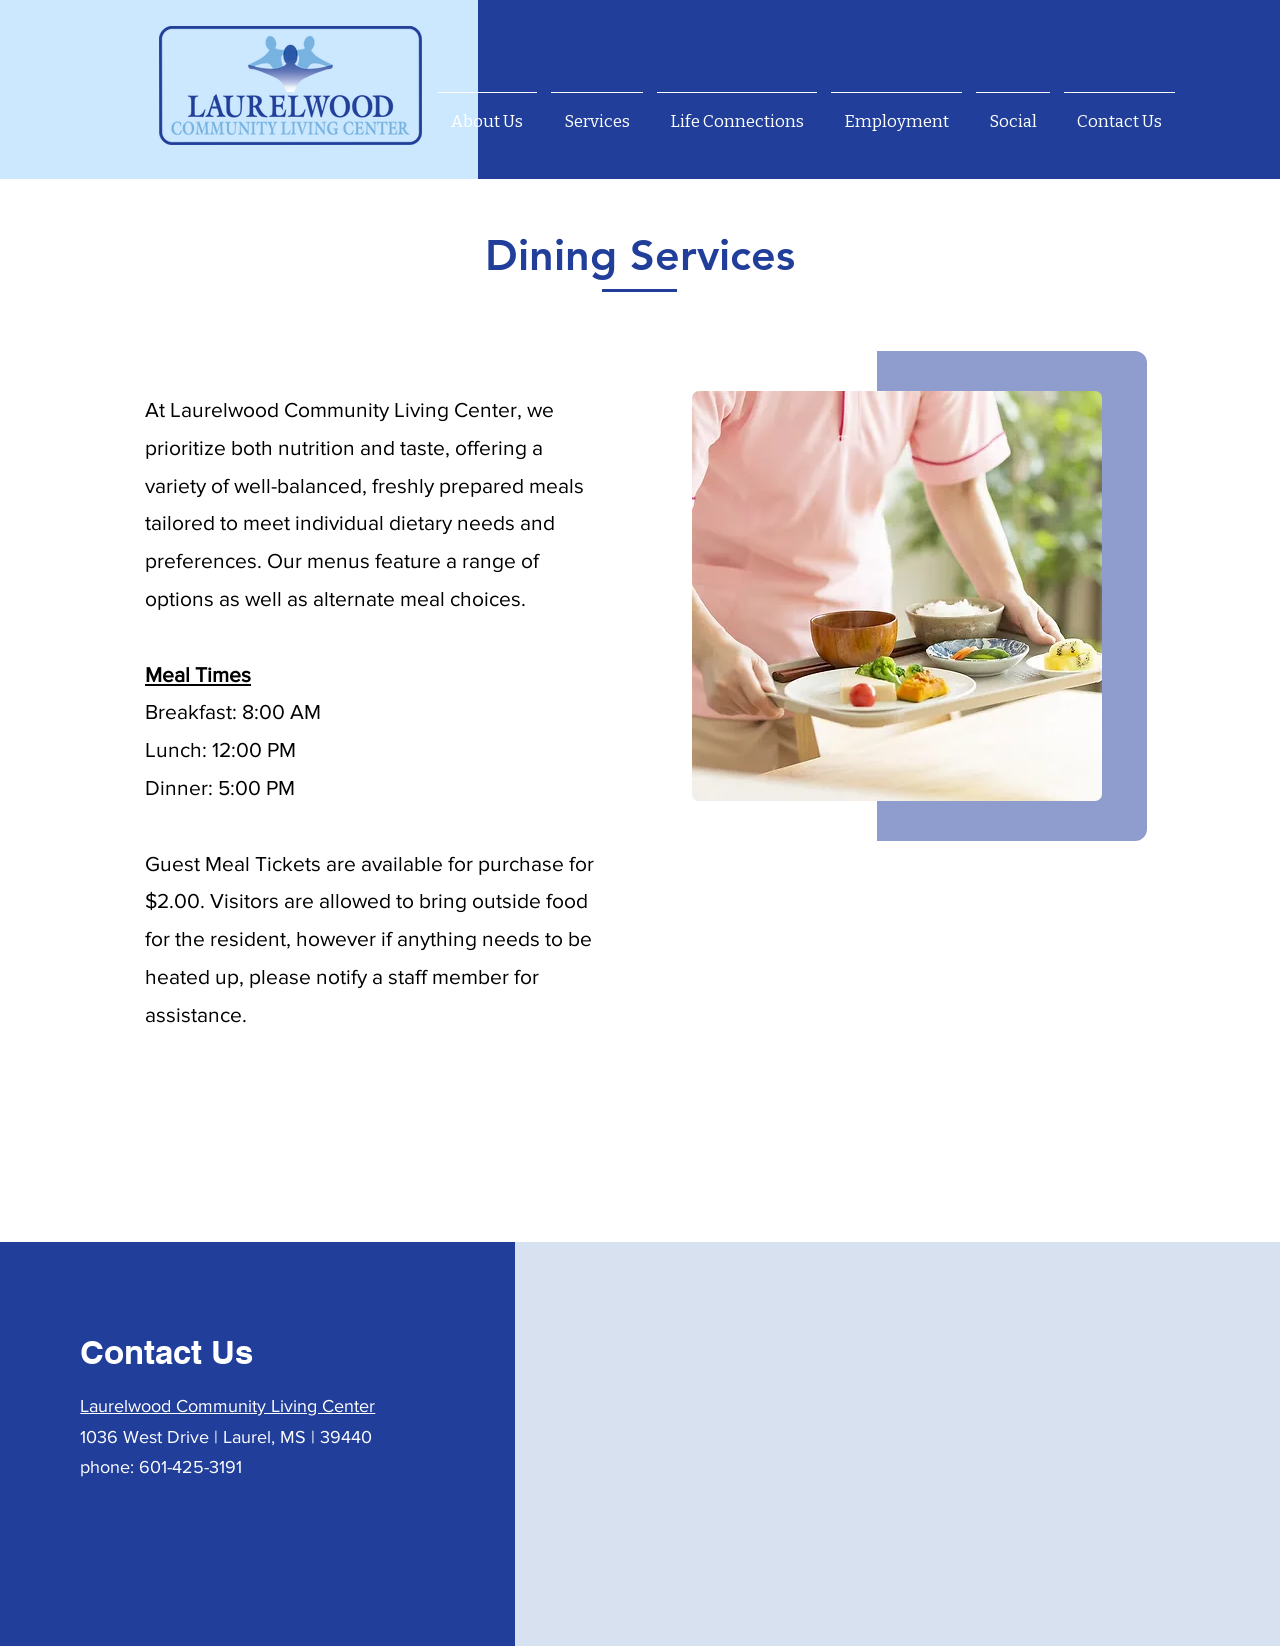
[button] (597, 113)
